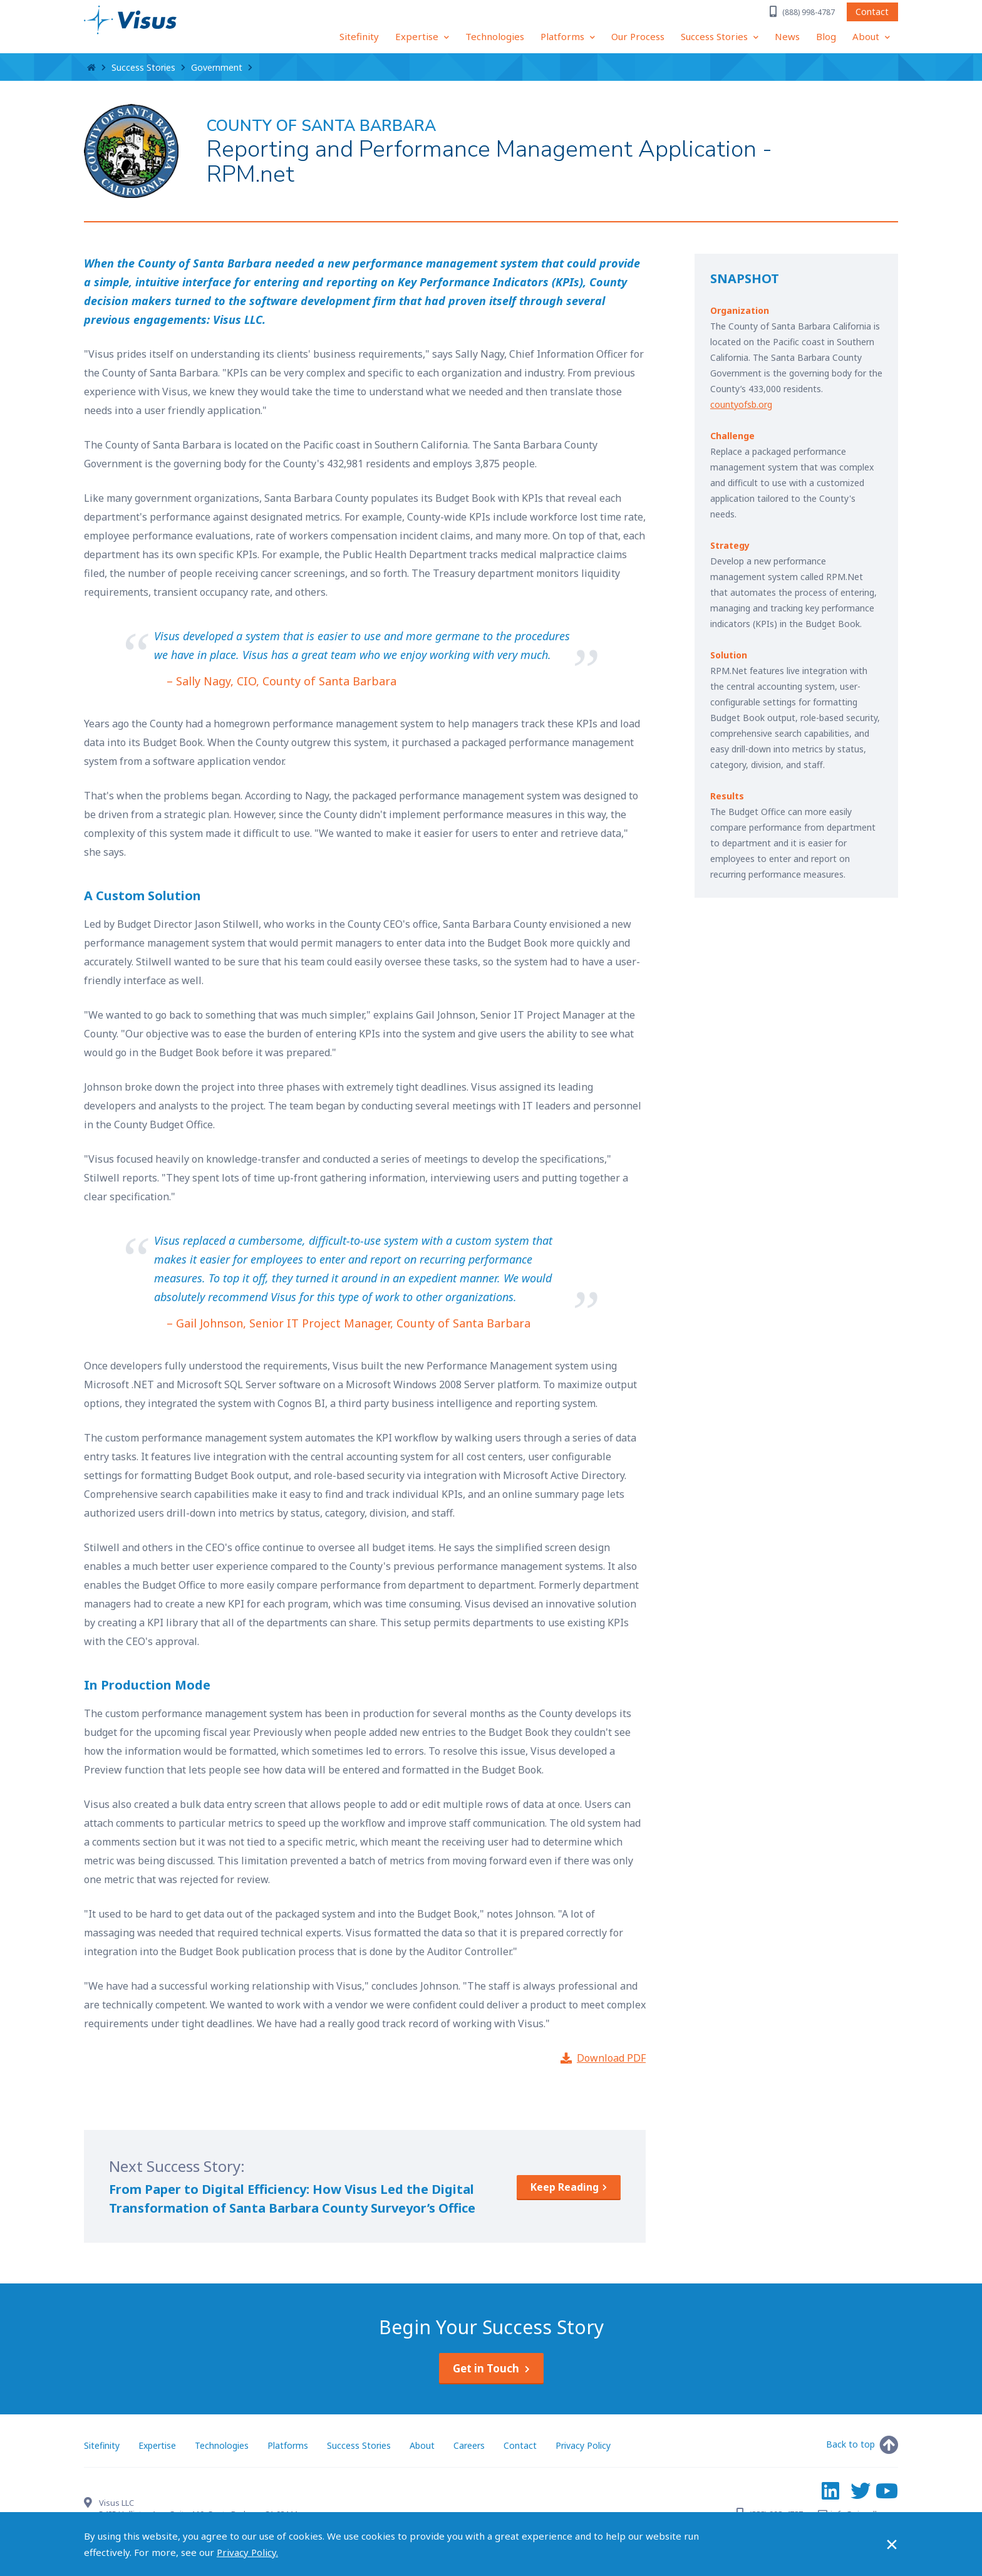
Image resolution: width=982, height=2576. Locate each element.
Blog (826, 36)
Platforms (563, 36)
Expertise (418, 36)
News (787, 36)
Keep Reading (564, 2187)
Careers (469, 2445)
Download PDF (611, 2058)
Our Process (637, 36)
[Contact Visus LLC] (91, 2504)
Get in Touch (486, 2368)
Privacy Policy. (247, 2552)
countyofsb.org (741, 404)
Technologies (494, 36)
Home (91, 68)
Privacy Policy (583, 2445)
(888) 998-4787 (808, 14)
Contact (872, 13)
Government (216, 67)
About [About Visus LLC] (422, 2445)
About (867, 36)
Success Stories (715, 36)
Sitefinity (359, 36)
